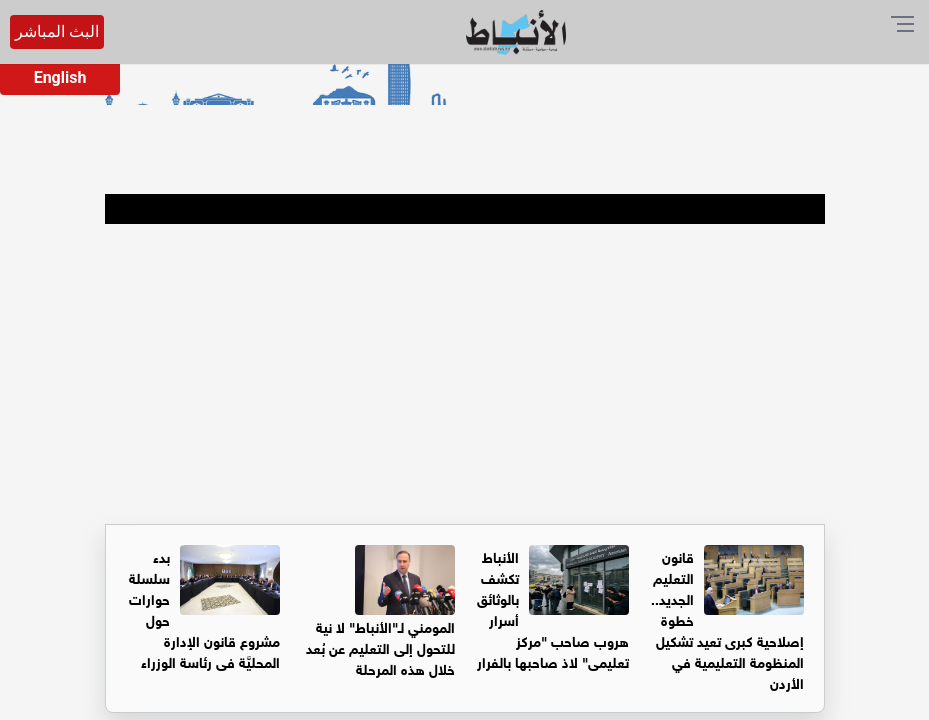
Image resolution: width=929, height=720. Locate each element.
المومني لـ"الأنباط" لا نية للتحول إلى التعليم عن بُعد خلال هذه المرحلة (380, 646)
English (60, 77)
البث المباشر (57, 31)
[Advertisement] (465, 374)
